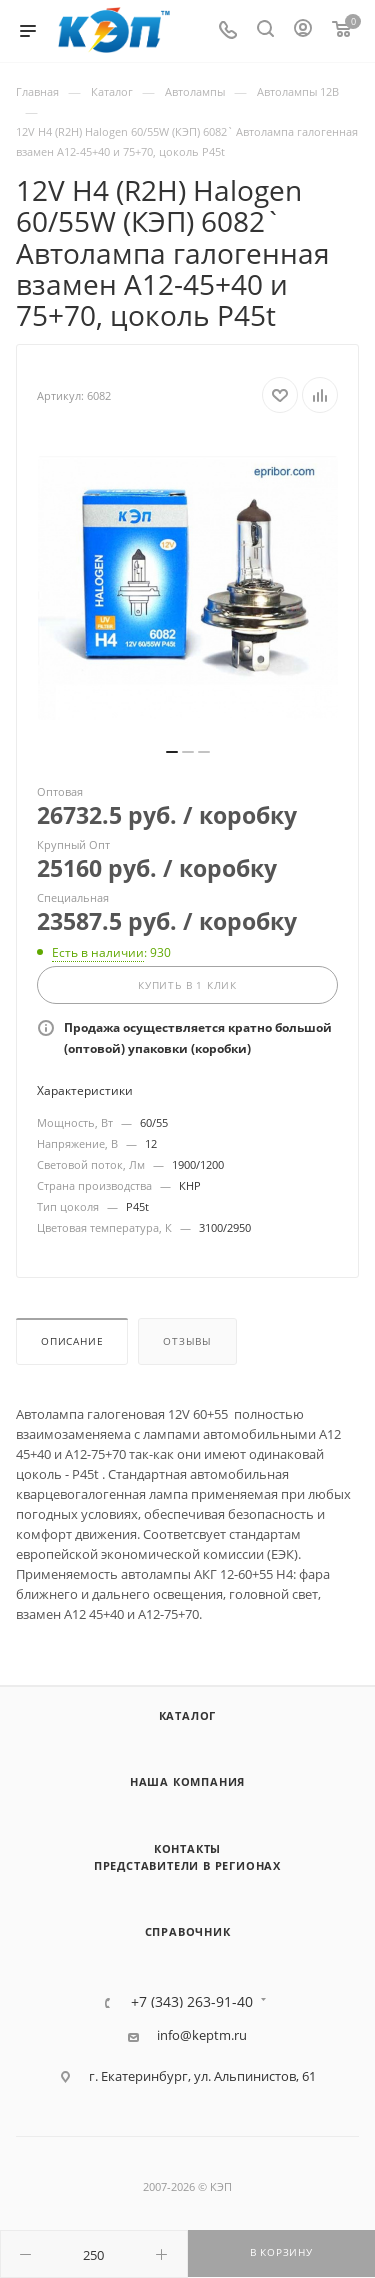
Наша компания (187, 1781)
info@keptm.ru (202, 2035)
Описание (72, 1341)
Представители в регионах (187, 1865)
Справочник (188, 1931)
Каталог (188, 1715)
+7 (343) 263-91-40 (192, 2002)
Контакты (187, 1848)
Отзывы (187, 1341)
